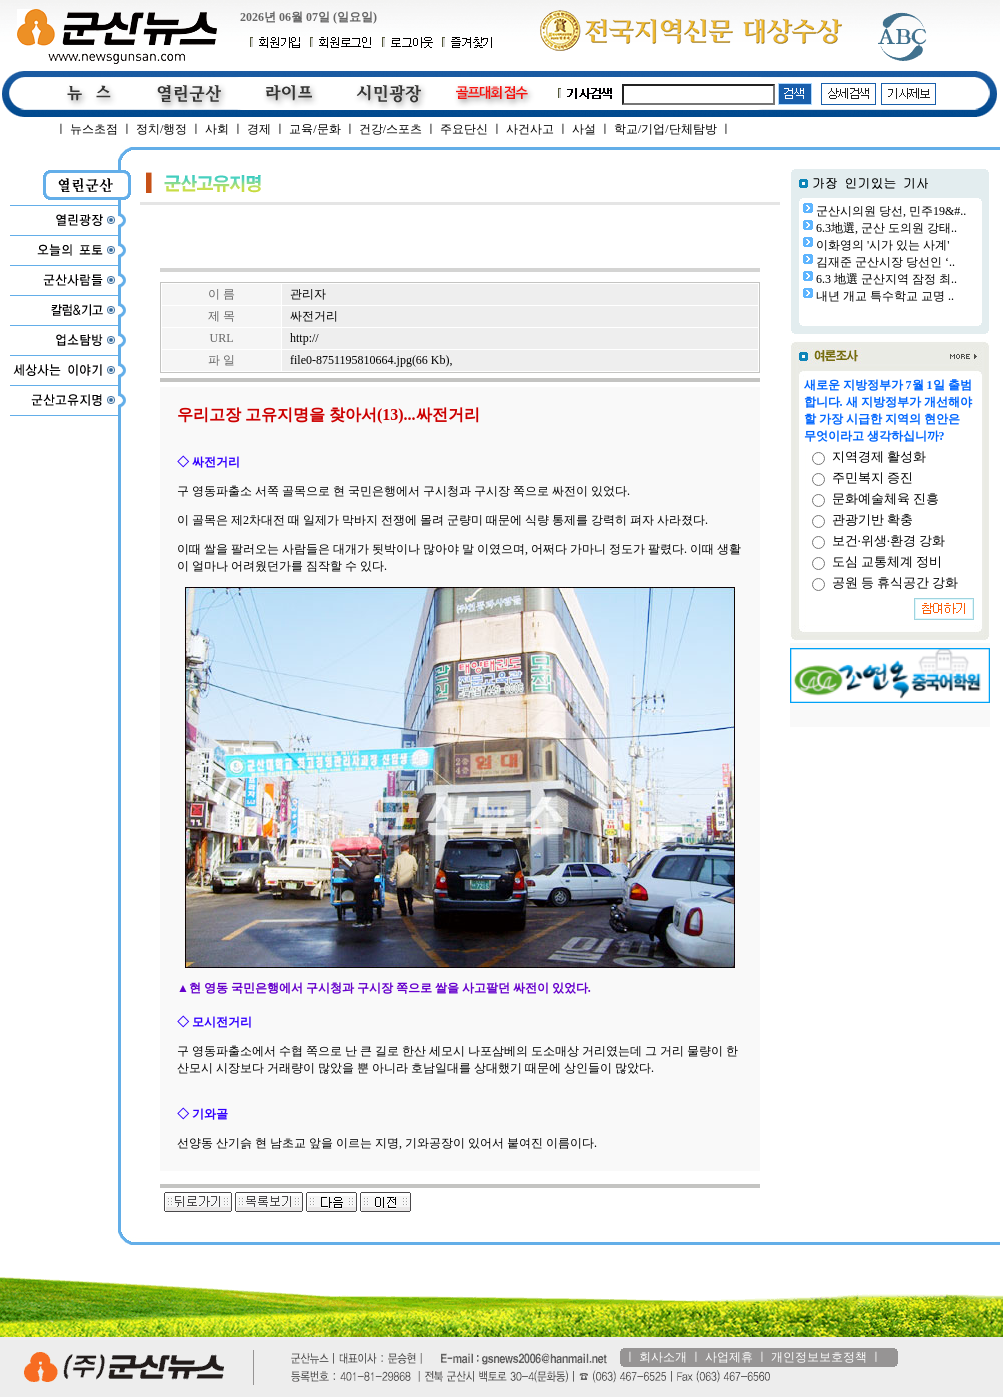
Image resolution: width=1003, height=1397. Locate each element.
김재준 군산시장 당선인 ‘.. (885, 262)
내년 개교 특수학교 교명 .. (885, 296)
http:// (304, 338)
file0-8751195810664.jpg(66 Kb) (370, 360)
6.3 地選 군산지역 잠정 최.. (886, 279)
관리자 (308, 294)
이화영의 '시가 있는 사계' (882, 245)
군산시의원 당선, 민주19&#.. (891, 211)
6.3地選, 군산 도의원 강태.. (886, 228)
